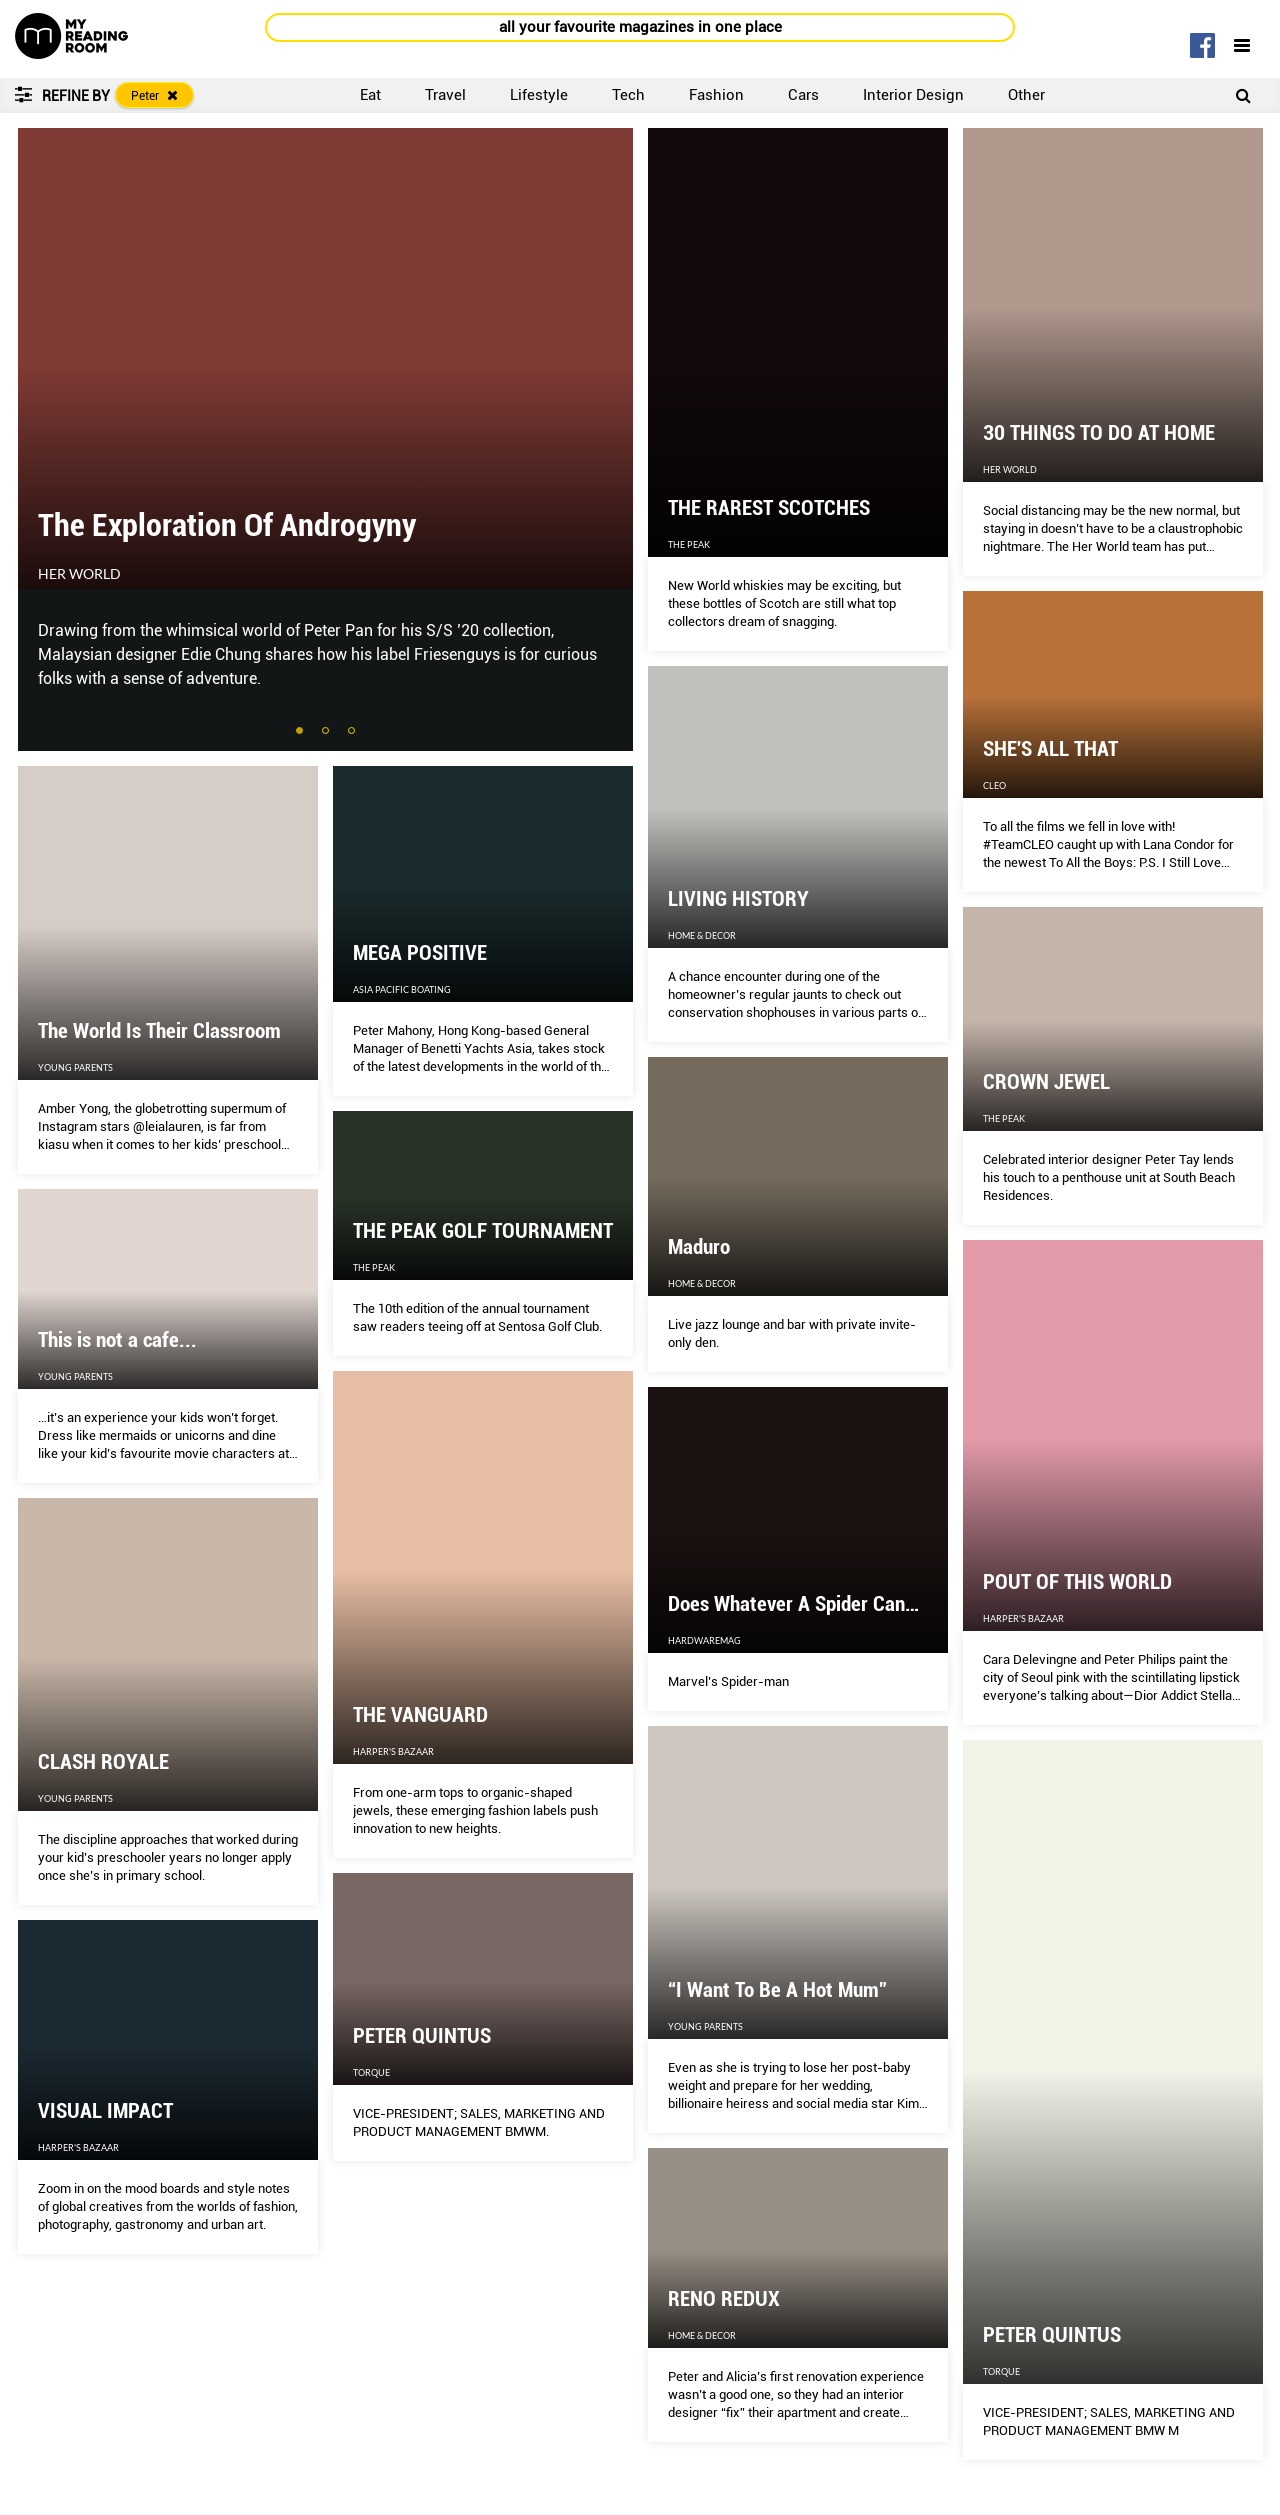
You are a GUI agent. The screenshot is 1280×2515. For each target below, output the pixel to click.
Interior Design (913, 95)
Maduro (699, 1247)
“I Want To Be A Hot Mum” (777, 1990)
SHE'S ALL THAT (1050, 749)
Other (1026, 95)
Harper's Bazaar (1023, 1618)
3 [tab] (353, 732)
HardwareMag (704, 1640)
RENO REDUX (724, 2299)
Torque (1001, 2371)
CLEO (994, 785)
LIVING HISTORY (738, 899)
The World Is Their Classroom (159, 1031)
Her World (79, 574)
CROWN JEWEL (1046, 1082)
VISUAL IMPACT (105, 2111)
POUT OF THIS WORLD (1077, 1582)
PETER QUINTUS (1052, 2335)
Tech (628, 95)
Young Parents (75, 1067)
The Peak (689, 544)
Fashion (716, 95)
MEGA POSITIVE (420, 953)
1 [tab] (301, 732)
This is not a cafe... (117, 1340)
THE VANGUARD (420, 1715)
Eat (370, 95)
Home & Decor (702, 935)
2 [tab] (327, 732)
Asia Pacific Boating (402, 989)
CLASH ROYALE (103, 1762)
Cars (803, 95)
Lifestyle (539, 95)
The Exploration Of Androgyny (227, 525)
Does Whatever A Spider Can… (793, 1604)
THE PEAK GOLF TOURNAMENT (483, 1231)
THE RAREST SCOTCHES (769, 508)
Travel (445, 95)
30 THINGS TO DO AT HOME (1099, 433)
